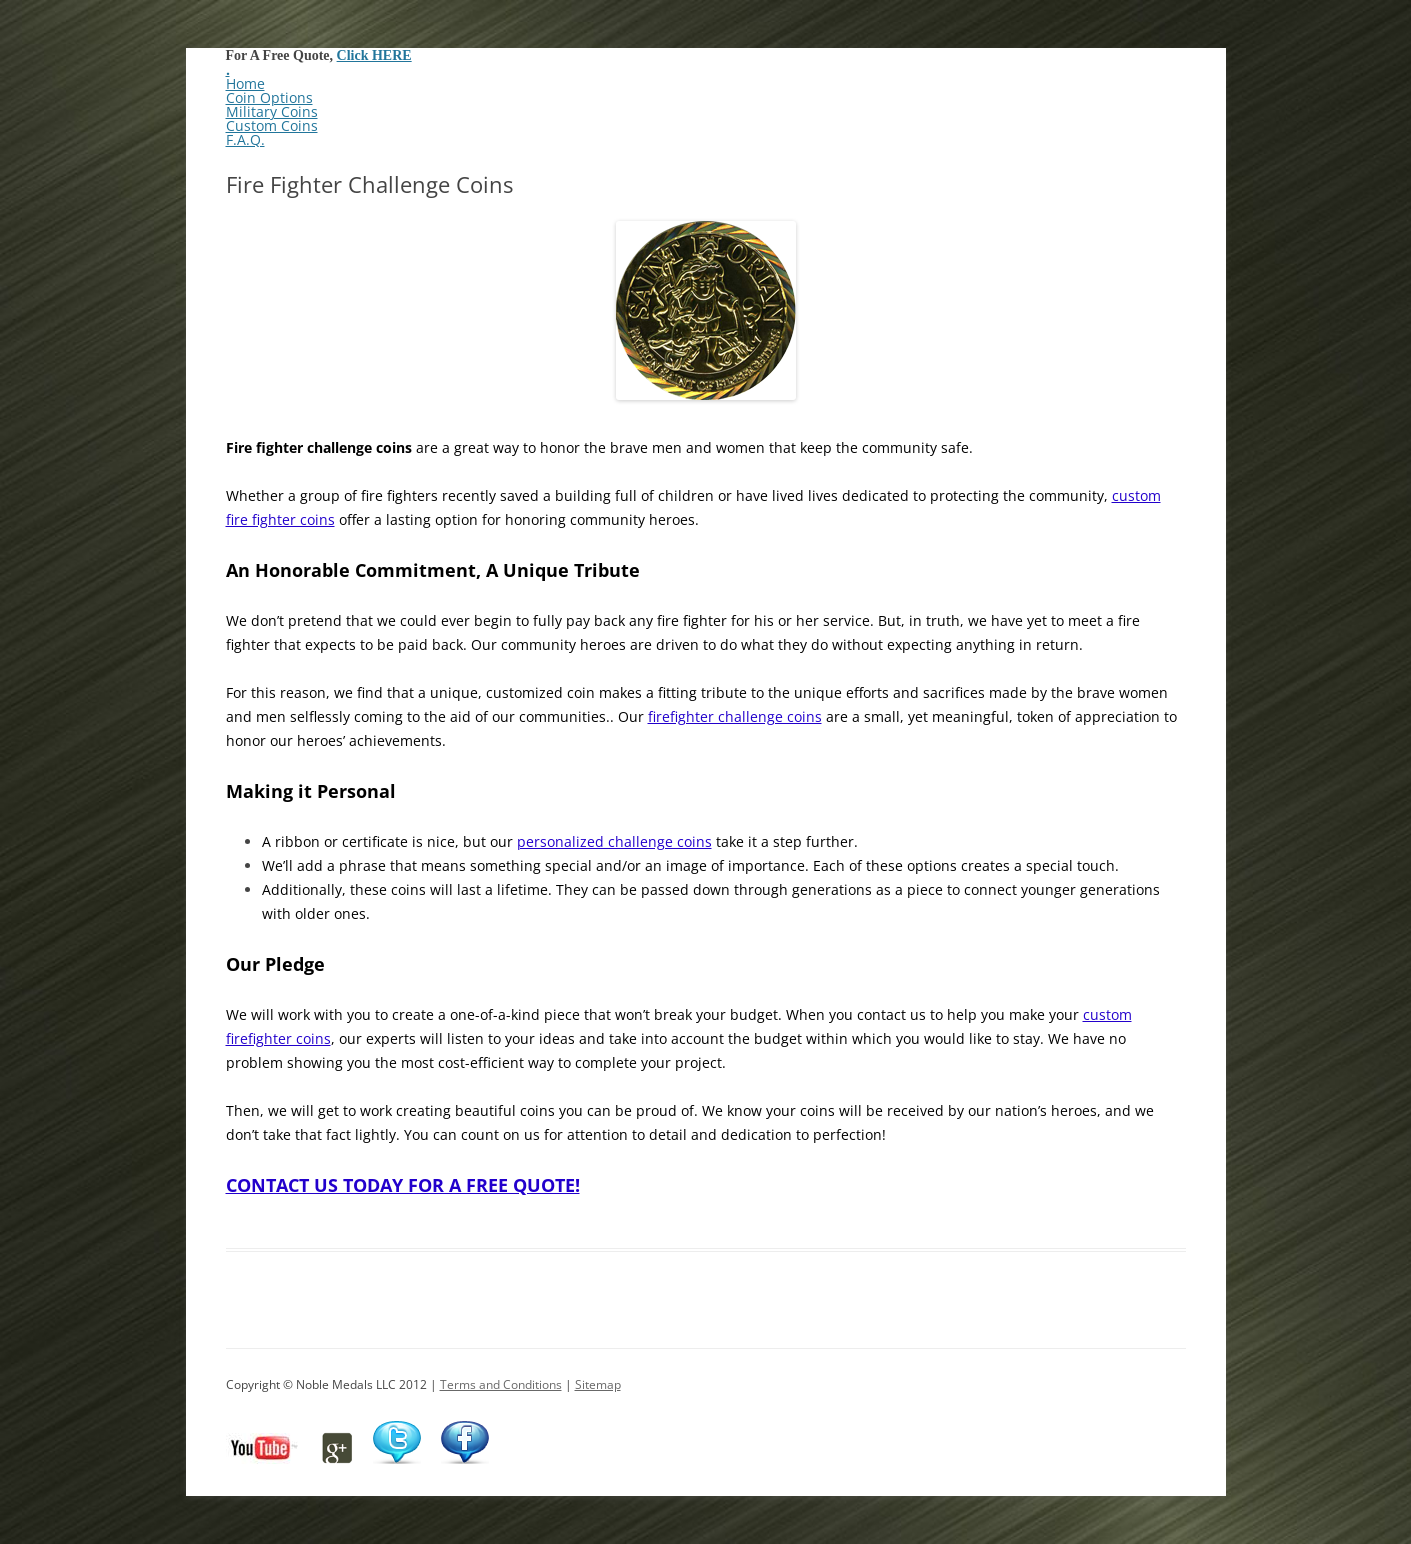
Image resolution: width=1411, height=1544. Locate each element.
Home (245, 83)
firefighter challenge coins (735, 716)
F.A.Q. (245, 139)
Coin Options (269, 97)
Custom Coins (272, 125)
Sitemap (598, 1384)
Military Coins (272, 111)
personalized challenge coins (614, 841)
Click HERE (374, 55)
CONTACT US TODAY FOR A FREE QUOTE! (403, 1185)
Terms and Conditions (501, 1384)
